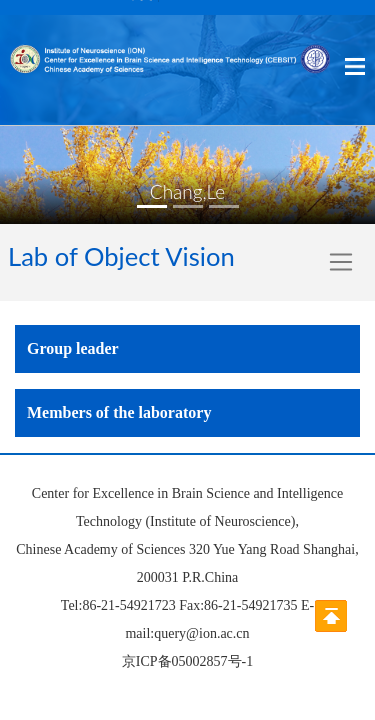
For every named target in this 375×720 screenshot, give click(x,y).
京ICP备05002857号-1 (187, 661)
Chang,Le (187, 191)
